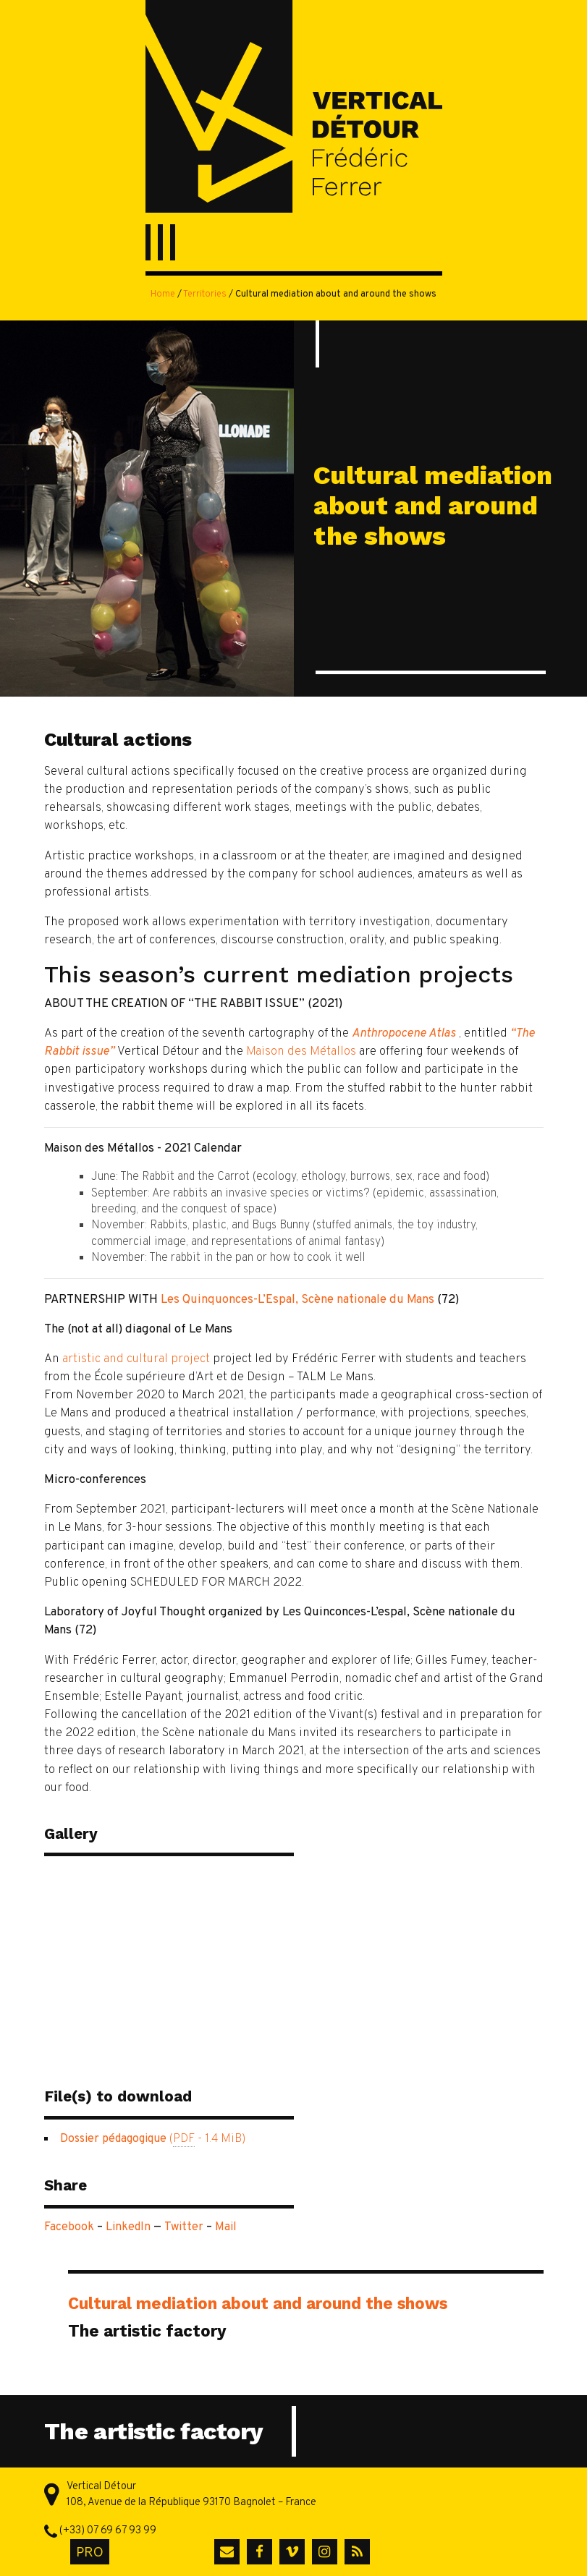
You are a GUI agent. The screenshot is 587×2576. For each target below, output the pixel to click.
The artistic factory (147, 2330)
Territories (205, 294)
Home (163, 294)
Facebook (69, 2227)
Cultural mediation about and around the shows (257, 2303)
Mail (226, 2227)
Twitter (183, 2227)
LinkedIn (128, 2227)
